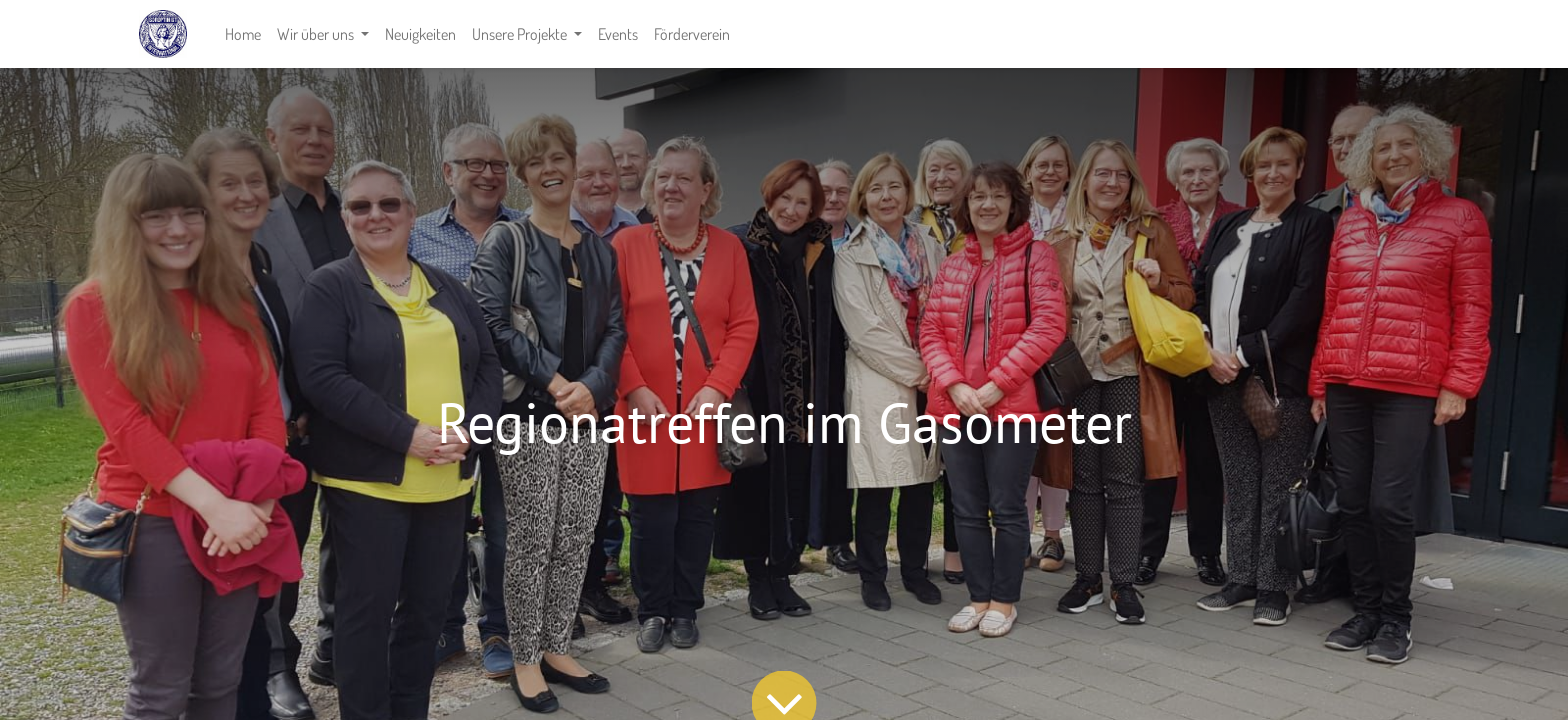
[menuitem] (243, 34)
